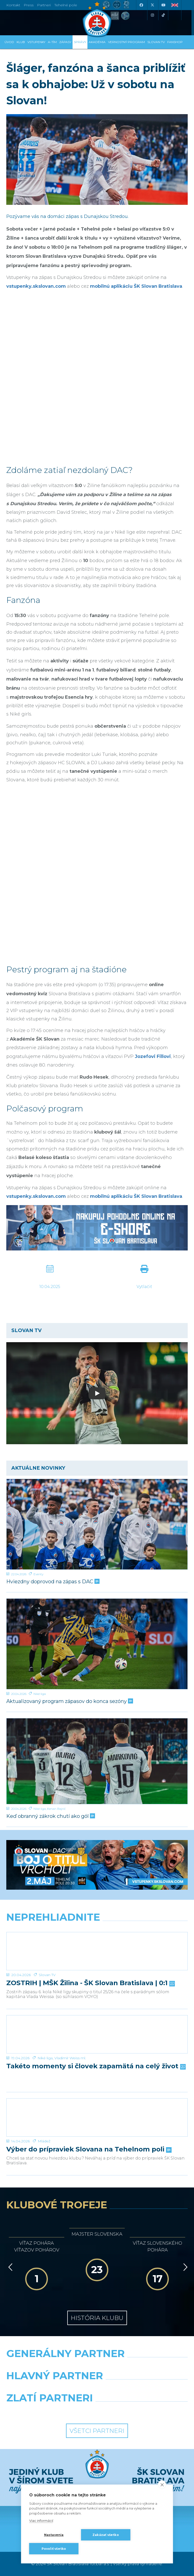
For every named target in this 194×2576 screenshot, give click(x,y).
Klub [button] (21, 42)
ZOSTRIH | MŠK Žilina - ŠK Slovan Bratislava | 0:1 (90, 1983)
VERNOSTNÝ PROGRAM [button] (126, 42)
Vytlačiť (144, 1286)
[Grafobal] (49, 2389)
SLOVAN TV (156, 42)
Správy (80, 42)
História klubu (97, 2318)
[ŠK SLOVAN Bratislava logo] (97, 19)
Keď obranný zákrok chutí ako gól (50, 1816)
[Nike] (97, 2366)
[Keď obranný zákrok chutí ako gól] (97, 1761)
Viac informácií (41, 2521)
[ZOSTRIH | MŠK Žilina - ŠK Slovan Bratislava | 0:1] (97, 1951)
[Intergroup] (49, 2411)
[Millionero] (144, 2389)
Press (29, 5)
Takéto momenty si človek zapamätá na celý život (95, 2066)
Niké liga (40, 1694)
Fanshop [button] (175, 42)
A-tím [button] (52, 42)
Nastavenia (54, 2535)
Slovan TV (47, 1975)
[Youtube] (163, 5)
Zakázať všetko (105, 2535)
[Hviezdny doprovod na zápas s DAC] (97, 1524)
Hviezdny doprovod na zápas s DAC (52, 1582)
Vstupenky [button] (36, 42)
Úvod (9, 42)
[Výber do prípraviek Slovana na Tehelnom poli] (97, 2117)
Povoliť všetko (54, 2549)
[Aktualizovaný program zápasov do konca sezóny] (97, 1643)
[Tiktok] (163, 15)
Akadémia (97, 42)
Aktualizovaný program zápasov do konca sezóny (69, 1701)
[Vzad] (9, 2267)
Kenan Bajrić (56, 1809)
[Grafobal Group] (144, 2411)
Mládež (44, 2141)
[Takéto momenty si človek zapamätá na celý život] (97, 2034)
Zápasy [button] (65, 42)
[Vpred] (184, 2267)
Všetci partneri (97, 2430)
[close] (162, 2484)
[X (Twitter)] (152, 5)
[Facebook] (141, 5)
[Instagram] (152, 15)
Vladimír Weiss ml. (70, 2058)
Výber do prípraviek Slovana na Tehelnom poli (88, 2149)
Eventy (38, 1574)
